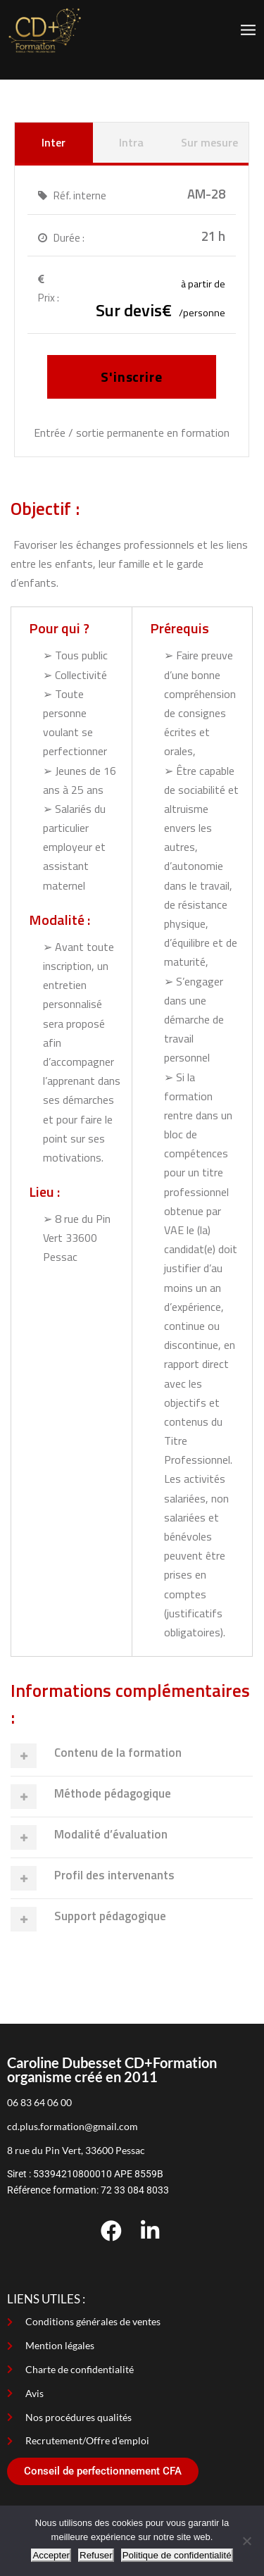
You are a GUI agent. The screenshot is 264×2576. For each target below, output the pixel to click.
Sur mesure (209, 142)
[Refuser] (246, 2541)
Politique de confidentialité (177, 2555)
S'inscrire (132, 376)
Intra (131, 142)
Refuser (96, 2555)
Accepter (51, 2555)
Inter (53, 142)
